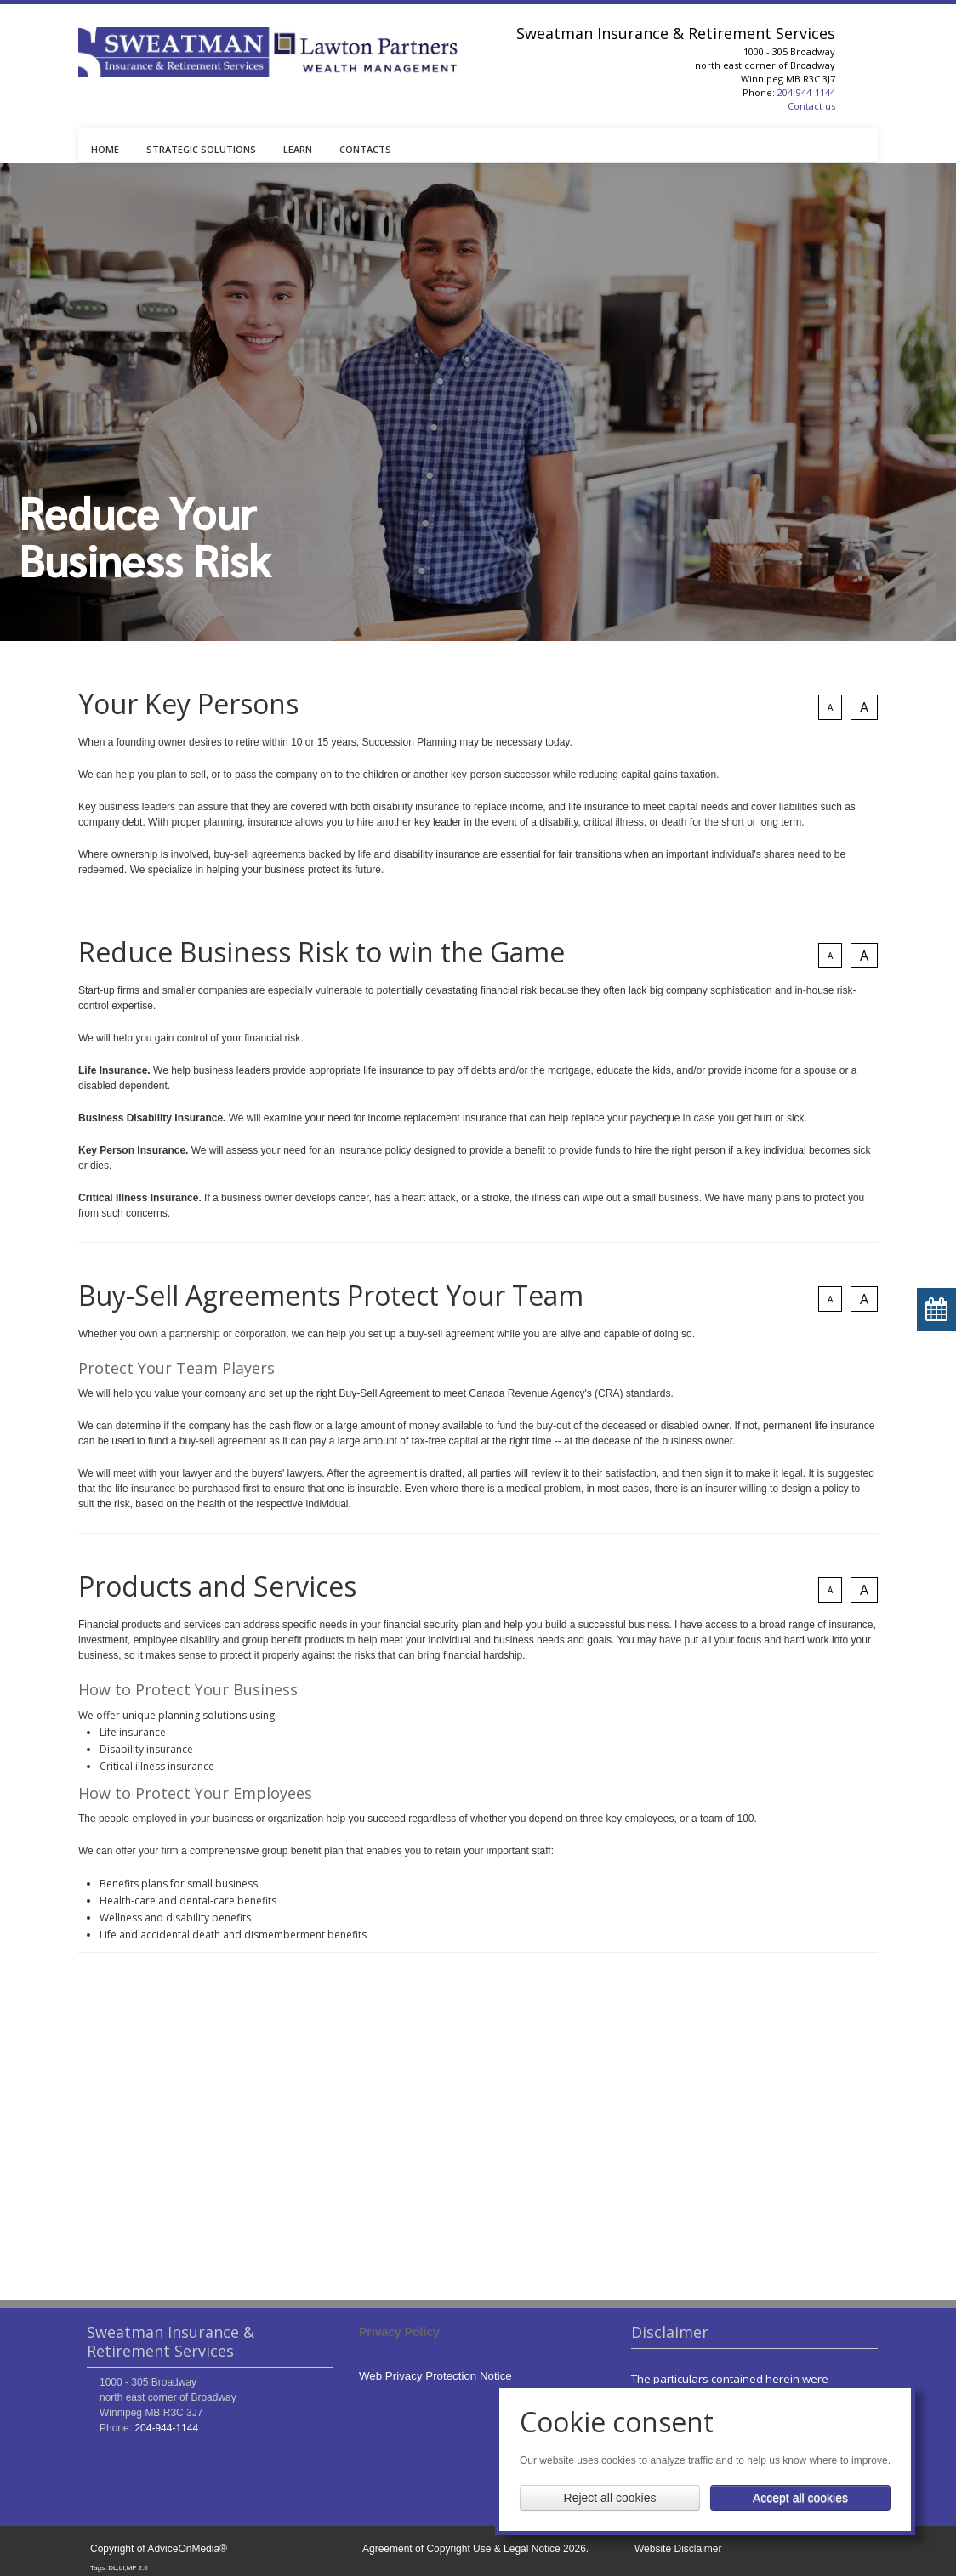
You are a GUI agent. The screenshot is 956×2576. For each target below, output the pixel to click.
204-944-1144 (806, 92)
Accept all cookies (800, 2498)
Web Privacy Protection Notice (435, 2375)
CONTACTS (365, 149)
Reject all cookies (610, 2498)
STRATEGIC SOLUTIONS (201, 149)
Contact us (811, 105)
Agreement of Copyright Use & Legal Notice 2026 (474, 2549)
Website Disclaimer (677, 2549)
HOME (105, 149)
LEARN (297, 149)
